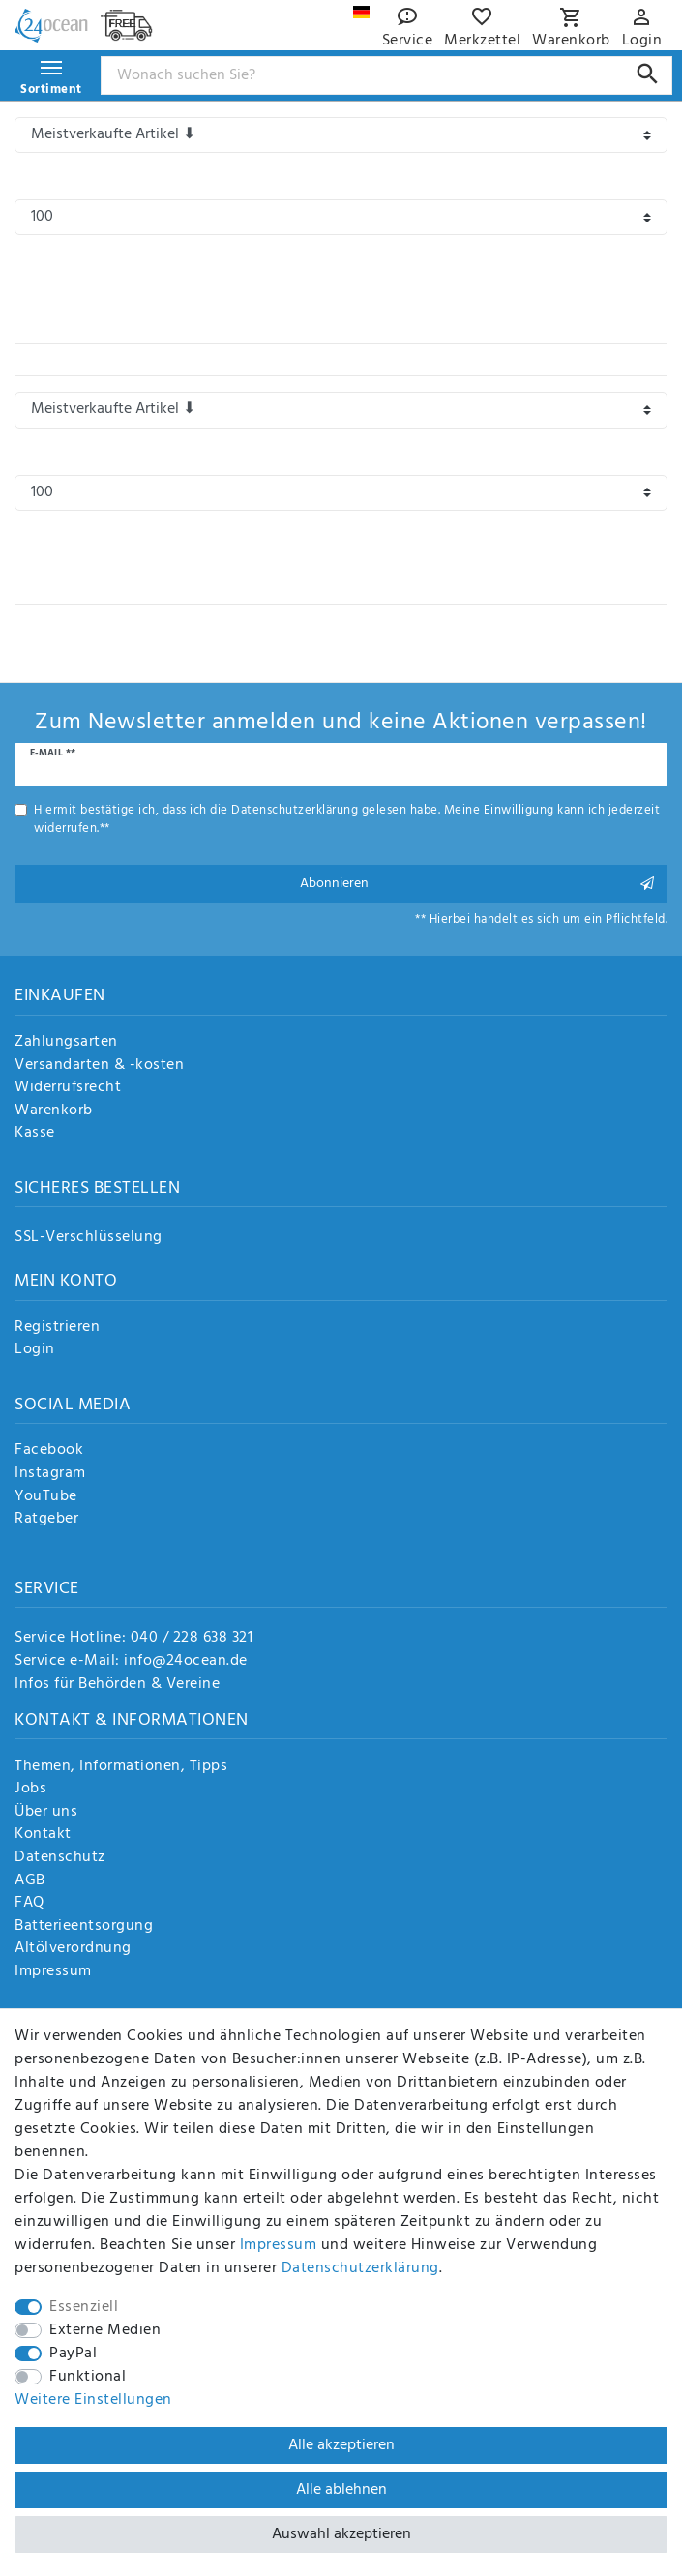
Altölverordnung (73, 1949)
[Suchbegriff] (387, 75)
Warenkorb (54, 1111)
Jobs (30, 1789)
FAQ (29, 1903)
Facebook (49, 1451)
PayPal (73, 2353)
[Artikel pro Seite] (341, 217)
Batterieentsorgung (84, 1927)
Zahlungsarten (66, 1042)
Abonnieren (477, 884)
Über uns (46, 1812)
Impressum (53, 1972)
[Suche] (647, 74)
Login (35, 1350)
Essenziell (83, 2307)
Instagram (50, 1474)
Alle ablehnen (341, 2489)
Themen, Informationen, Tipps (121, 1767)
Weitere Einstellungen (93, 2400)
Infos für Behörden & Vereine (117, 1684)
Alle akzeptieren (341, 2445)
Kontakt (43, 1835)
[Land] (361, 12)
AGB (30, 1881)
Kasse (35, 1133)
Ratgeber (46, 1519)
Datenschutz (60, 1858)
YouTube (46, 1497)
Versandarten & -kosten (99, 1066)
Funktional (87, 2376)
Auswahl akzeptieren (341, 2534)
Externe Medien (105, 2330)
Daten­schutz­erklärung (360, 2268)
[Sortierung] (341, 135)
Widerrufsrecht (68, 1088)
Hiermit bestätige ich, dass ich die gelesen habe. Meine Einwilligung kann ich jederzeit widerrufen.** (347, 819)
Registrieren (57, 1328)
